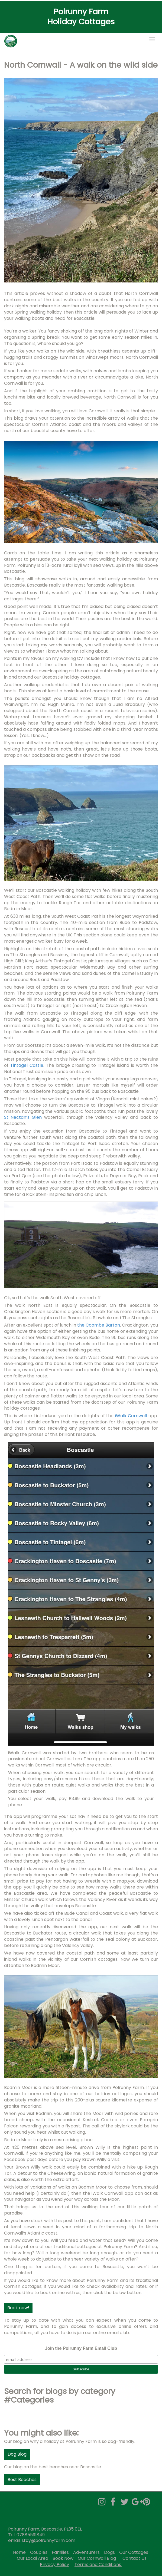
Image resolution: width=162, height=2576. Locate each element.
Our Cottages (133, 2552)
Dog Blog (17, 2454)
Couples (38, 2552)
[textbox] (81, 17)
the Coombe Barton (98, 1325)
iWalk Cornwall (131, 1416)
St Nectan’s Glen (23, 1117)
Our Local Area (32, 2558)
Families (61, 2552)
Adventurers (86, 2552)
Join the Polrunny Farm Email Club (81, 2348)
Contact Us (134, 2558)
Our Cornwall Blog (97, 2558)
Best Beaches (22, 2479)
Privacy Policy (54, 2564)
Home (19, 2552)
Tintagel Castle (26, 1065)
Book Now (63, 2558)
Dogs (109, 2552)
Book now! (18, 2308)
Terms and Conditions (98, 2564)
